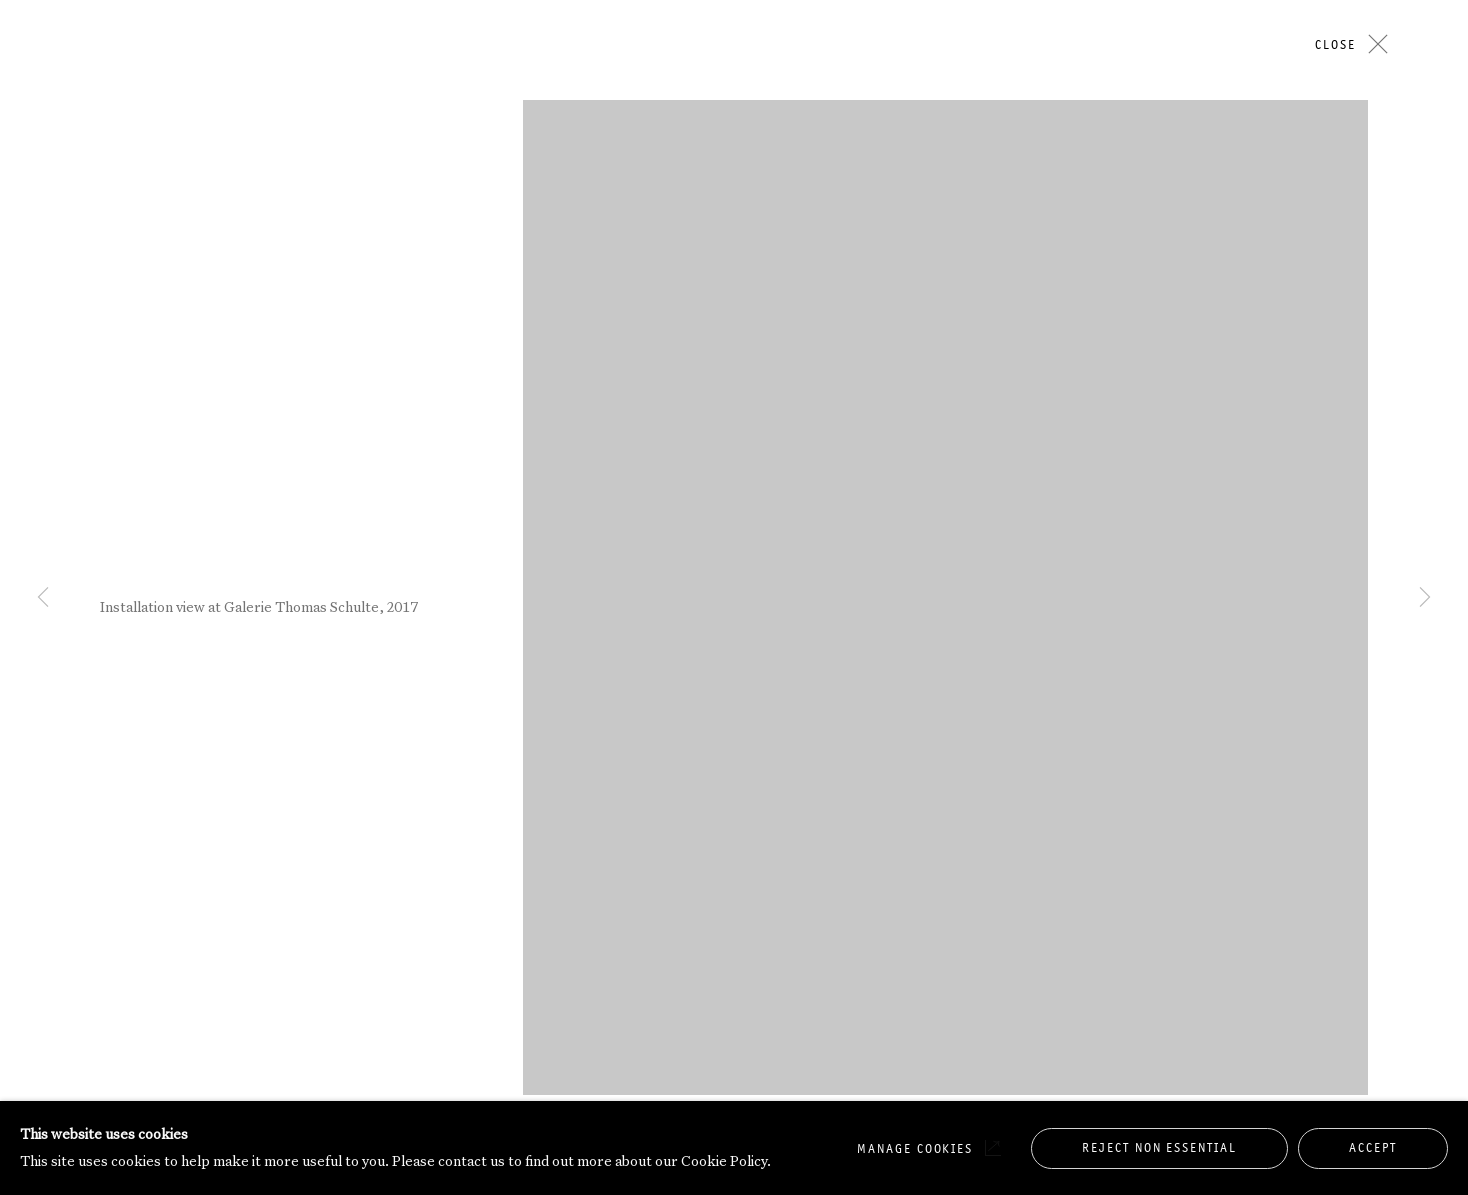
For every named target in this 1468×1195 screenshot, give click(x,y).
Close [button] (1335, 44)
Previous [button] (43, 192)
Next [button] (1425, 192)
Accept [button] (1373, 1147)
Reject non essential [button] (1159, 1147)
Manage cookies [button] (915, 1148)
